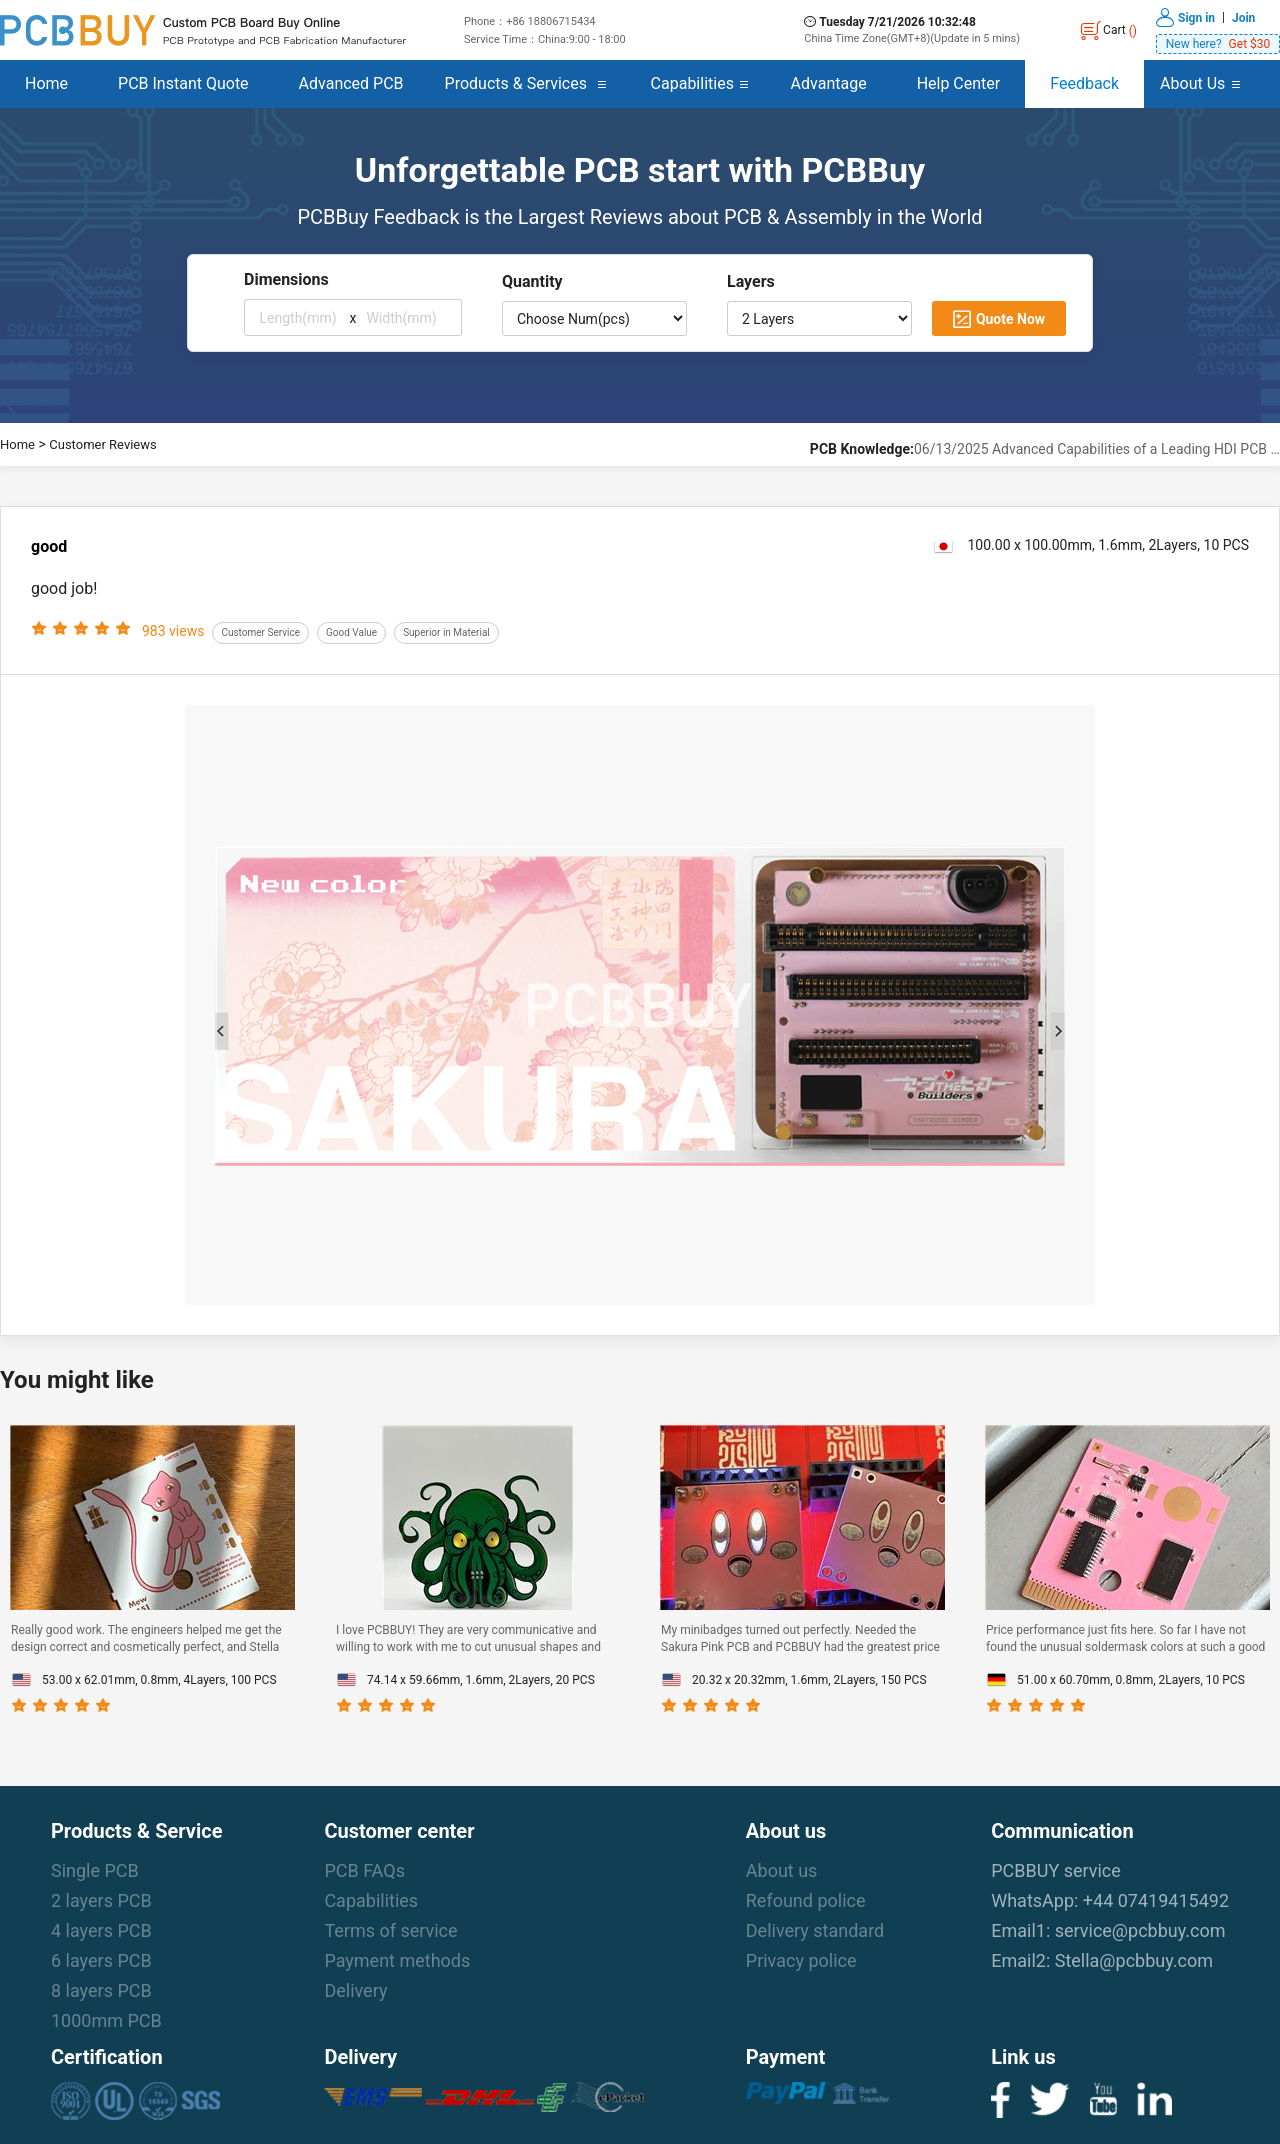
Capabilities (692, 83)
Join (1243, 17)
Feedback (1084, 83)
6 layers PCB (101, 1960)
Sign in (1196, 17)
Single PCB (95, 1870)
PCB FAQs (364, 1870)
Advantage (829, 83)
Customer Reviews (102, 444)
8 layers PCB (101, 1990)
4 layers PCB (101, 1930)
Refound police (806, 1900)
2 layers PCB (101, 1900)
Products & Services (516, 83)
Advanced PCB (351, 83)
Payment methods (397, 1960)
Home (46, 83)
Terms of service (390, 1930)
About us (782, 1870)
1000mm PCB (106, 2020)
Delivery (355, 1990)
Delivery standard (815, 1930)
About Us (1192, 83)
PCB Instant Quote (183, 83)
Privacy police (801, 1960)
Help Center (959, 83)
